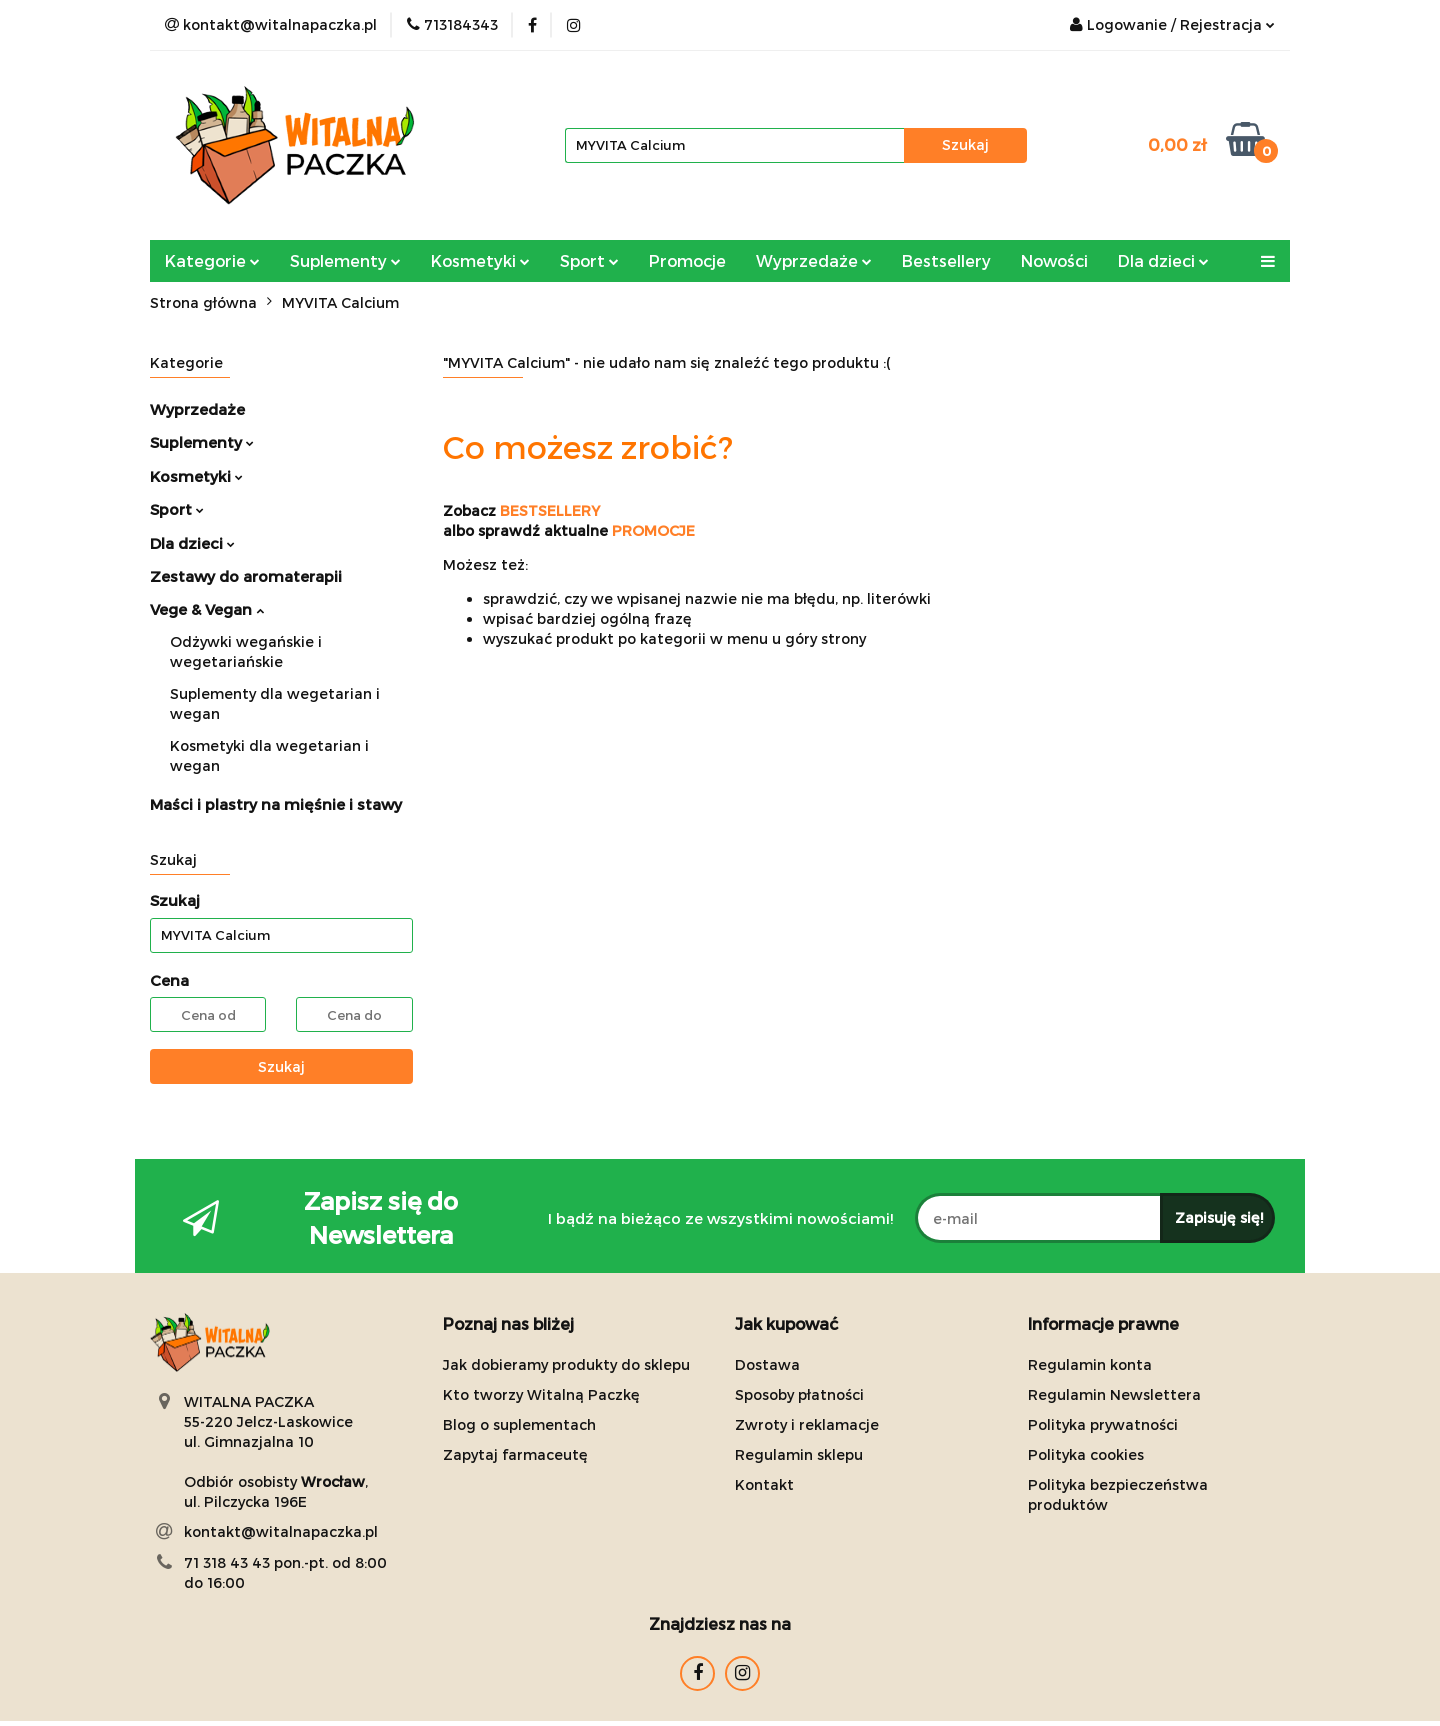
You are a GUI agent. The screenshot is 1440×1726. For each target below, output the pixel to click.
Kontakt (764, 1484)
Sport (589, 260)
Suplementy (345, 260)
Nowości (1054, 260)
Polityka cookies (1086, 1454)
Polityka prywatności (1103, 1424)
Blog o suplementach (519, 1424)
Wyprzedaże (814, 260)
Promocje (687, 260)
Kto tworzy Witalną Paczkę (541, 1394)
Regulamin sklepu (799, 1454)
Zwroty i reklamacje (807, 1424)
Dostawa (767, 1364)
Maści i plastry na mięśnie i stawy (276, 804)
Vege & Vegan (207, 609)
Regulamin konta (1090, 1364)
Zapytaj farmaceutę (515, 1454)
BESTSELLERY (550, 510)
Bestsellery (946, 260)
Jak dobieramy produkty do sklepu (566, 1364)
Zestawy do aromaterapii (246, 576)
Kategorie (212, 260)
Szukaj (281, 1066)
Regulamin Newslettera (1114, 1394)
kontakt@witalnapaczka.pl (281, 1531)
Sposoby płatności (799, 1394)
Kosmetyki (480, 260)
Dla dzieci (1163, 260)
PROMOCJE (653, 530)
